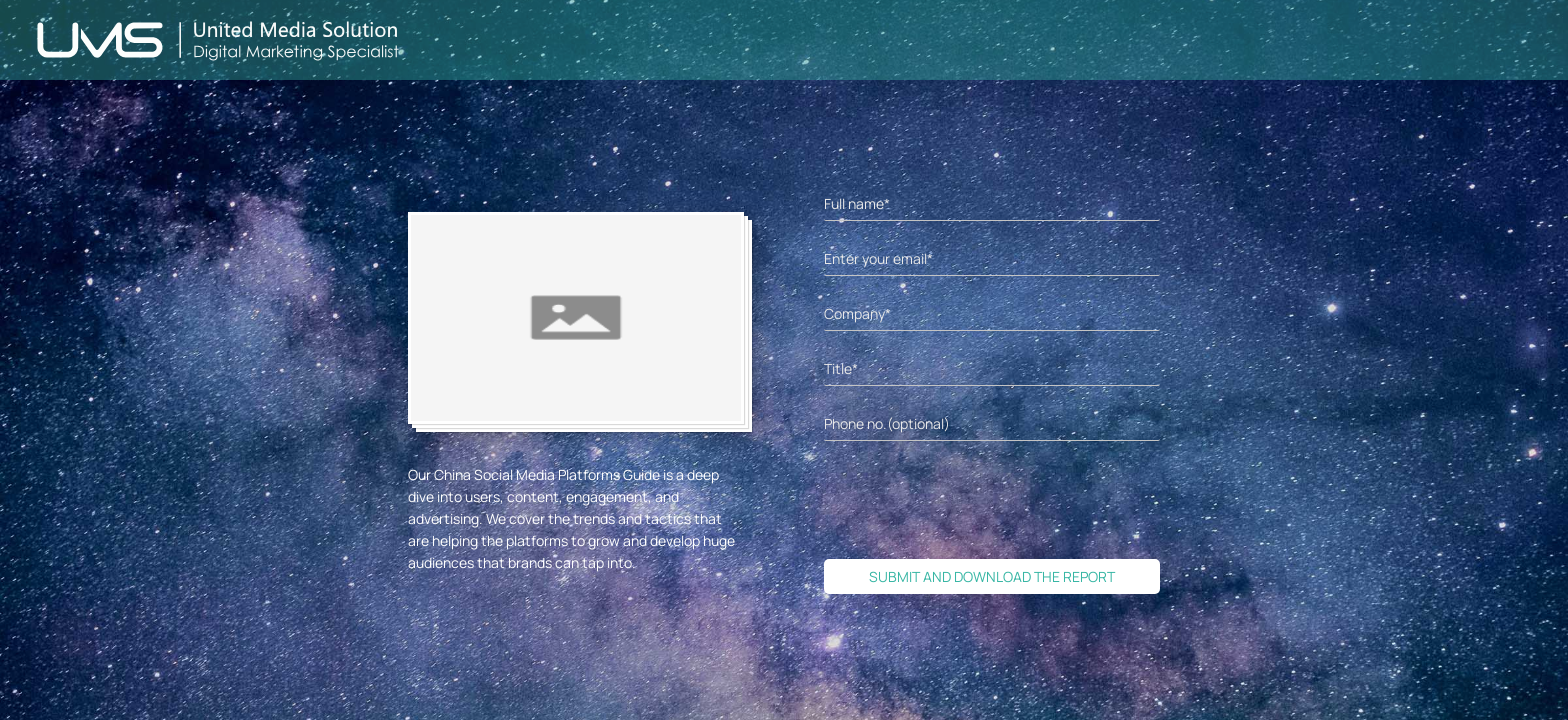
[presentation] (976, 500)
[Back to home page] (219, 40)
